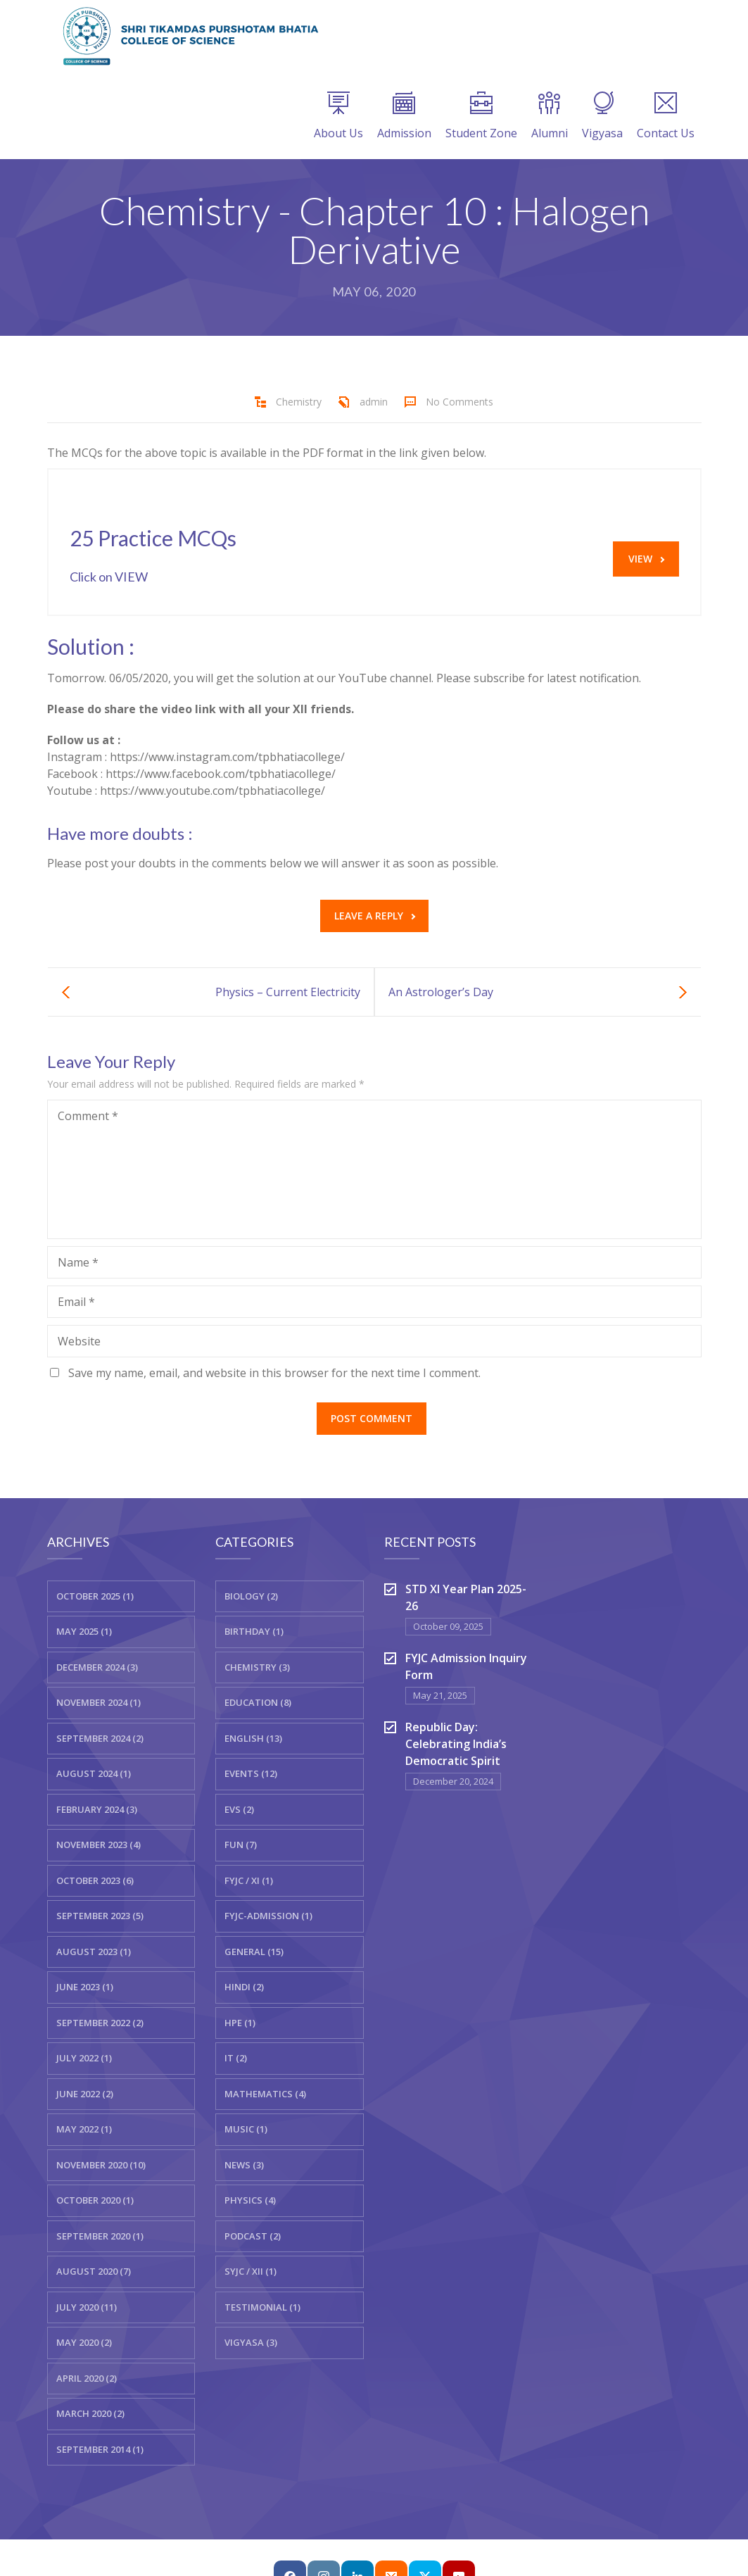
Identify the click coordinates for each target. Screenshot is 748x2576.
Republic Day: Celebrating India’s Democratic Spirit (456, 1743)
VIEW (646, 558)
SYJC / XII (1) (250, 2271)
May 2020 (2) (84, 2342)
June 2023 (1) (84, 1986)
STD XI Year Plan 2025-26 (465, 1597)
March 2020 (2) (90, 2413)
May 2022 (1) (84, 2129)
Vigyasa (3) (250, 2342)
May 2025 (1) (84, 1631)
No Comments (459, 401)
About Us (338, 116)
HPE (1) (239, 2022)
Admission (404, 116)
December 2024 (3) (97, 1667)
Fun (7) (240, 1844)
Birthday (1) (254, 1631)
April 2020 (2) (86, 2378)
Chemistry (299, 401)
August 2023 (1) (93, 1951)
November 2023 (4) (98, 1844)
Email (76, 1301)
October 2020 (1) (95, 2200)
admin (374, 401)
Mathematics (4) (265, 2093)
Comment (88, 1116)
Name (78, 1262)
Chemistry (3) (257, 1667)
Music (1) (245, 2129)
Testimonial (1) (262, 2307)
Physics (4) (250, 2200)
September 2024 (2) (100, 1738)
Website (79, 1341)
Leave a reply (374, 915)
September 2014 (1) (100, 2449)
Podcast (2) (252, 2236)
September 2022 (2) (100, 2022)
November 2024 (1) (98, 1702)
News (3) (244, 2165)
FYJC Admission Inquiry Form (466, 1666)
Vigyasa (602, 116)
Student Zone (481, 116)
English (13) (253, 1738)
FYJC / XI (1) (248, 1880)
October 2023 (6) (95, 1880)
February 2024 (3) (96, 1809)
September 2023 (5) (100, 1915)
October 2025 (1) (95, 1596)
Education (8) (257, 1702)
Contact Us (666, 116)
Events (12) (250, 1773)
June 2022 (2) (84, 2093)
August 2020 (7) (93, 2271)
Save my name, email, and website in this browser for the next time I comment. (274, 1373)
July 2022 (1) (84, 2058)
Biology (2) (251, 1596)
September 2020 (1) (100, 2236)
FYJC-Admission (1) (268, 1915)
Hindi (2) (244, 1986)
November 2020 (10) (101, 2165)
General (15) (254, 1951)
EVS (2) (239, 1809)
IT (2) (235, 2058)
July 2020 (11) (86, 2307)
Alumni (549, 116)
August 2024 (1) (93, 1773)
